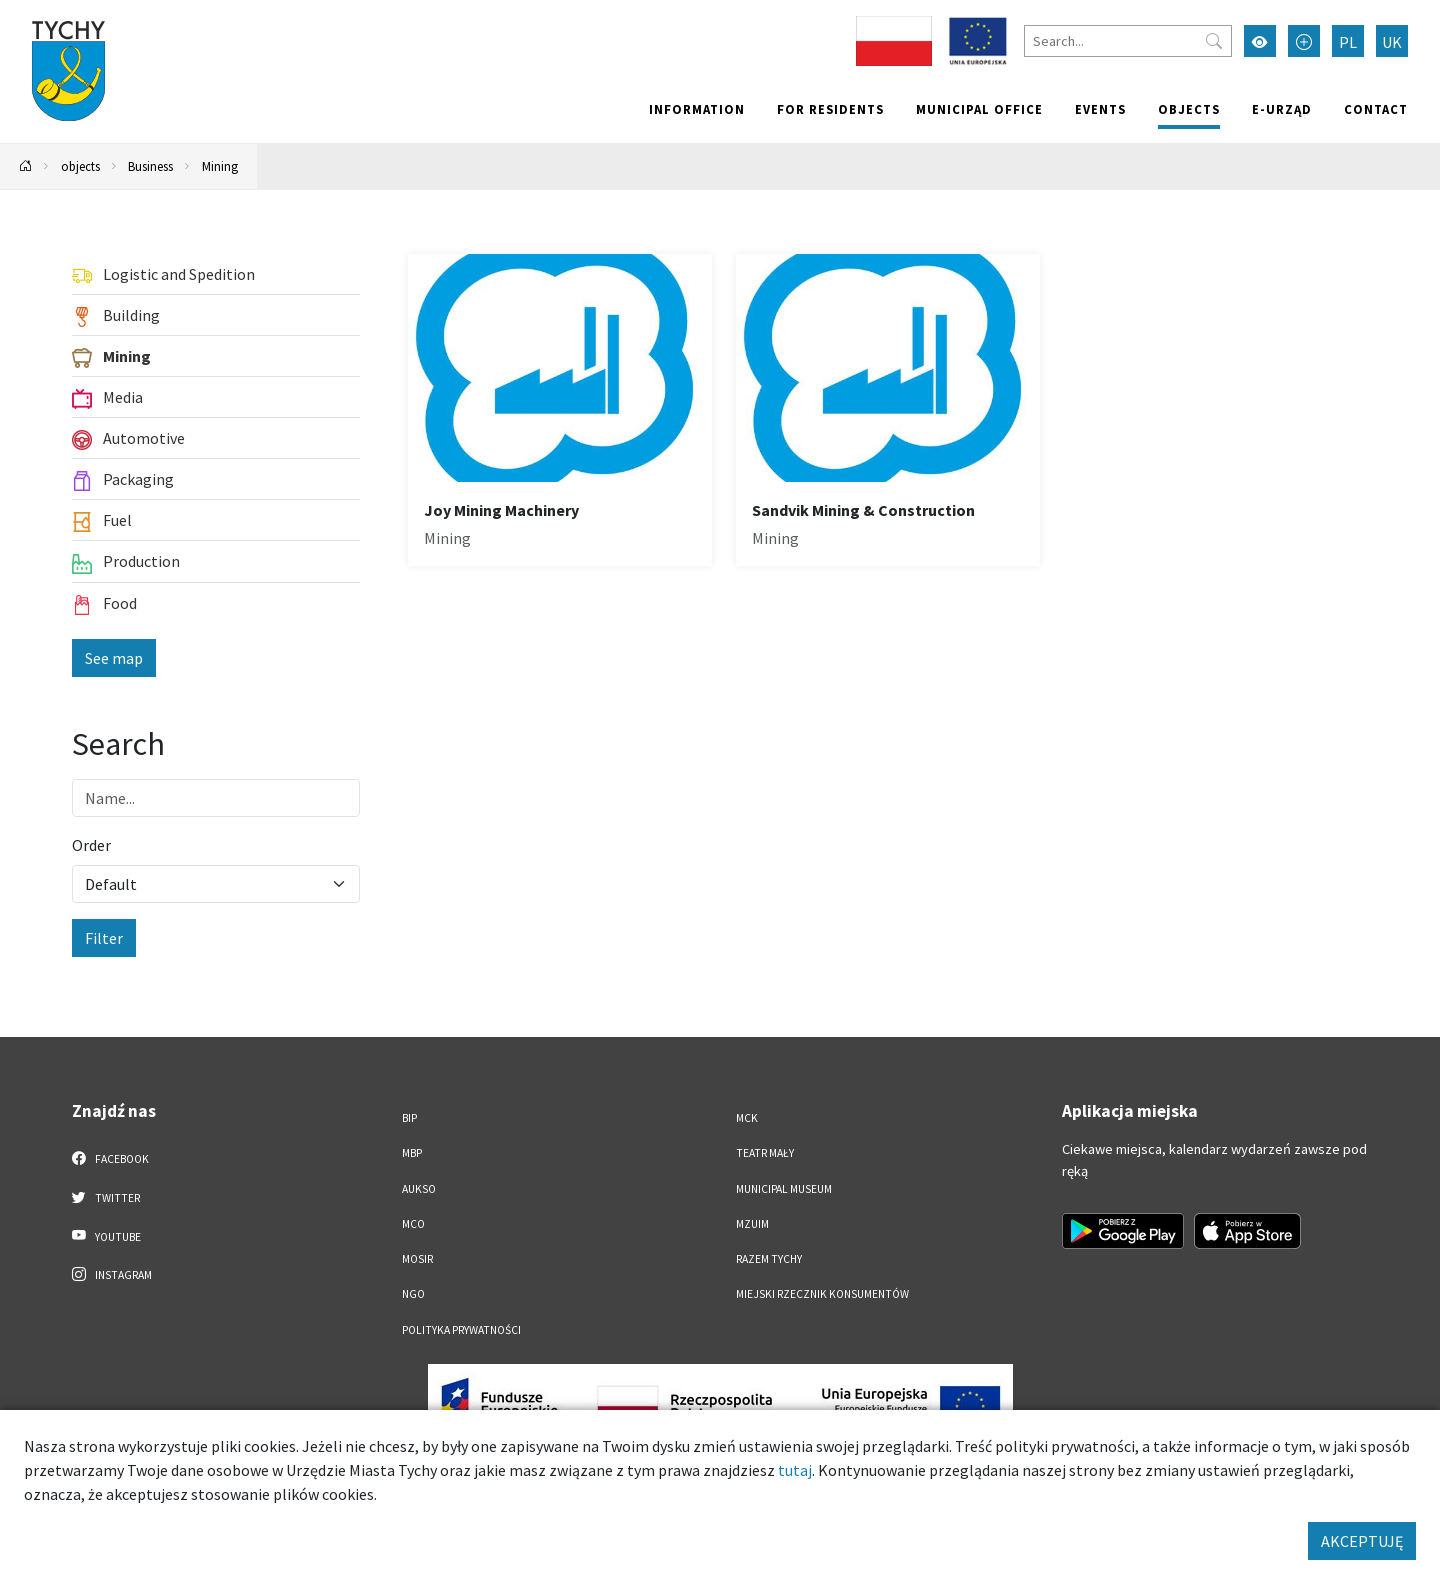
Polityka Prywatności (461, 1330)
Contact (1376, 109)
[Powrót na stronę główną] (26, 166)
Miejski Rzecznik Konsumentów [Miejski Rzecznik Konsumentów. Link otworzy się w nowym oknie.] (822, 1294)
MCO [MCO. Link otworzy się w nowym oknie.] (413, 1224)
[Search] (1128, 41)
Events (1100, 109)
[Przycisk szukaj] (1214, 41)
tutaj (795, 1470)
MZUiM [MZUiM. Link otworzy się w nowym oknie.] (752, 1224)
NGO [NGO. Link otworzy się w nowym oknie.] (413, 1294)
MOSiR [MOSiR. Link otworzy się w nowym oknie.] (417, 1259)
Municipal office (979, 109)
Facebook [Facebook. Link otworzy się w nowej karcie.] (110, 1158)
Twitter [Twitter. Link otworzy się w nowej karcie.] (106, 1197)
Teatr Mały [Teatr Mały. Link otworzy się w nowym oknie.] (765, 1153)
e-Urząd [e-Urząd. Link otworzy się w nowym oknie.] (1282, 109)
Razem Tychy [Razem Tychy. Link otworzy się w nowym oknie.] (769, 1259)
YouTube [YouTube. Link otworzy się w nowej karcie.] (106, 1236)
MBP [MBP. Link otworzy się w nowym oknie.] (412, 1153)
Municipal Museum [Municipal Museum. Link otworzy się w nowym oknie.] (784, 1189)
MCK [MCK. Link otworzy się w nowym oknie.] (747, 1118)
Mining (220, 166)
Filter (104, 938)
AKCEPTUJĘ (1362, 1541)
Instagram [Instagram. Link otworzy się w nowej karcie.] (112, 1274)
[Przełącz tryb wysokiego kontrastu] (1260, 41)
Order (91, 845)
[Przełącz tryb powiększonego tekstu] (1304, 41)
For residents (830, 109)
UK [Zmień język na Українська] (1392, 42)
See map (114, 658)
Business (150, 166)
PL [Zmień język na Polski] (1348, 42)
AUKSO (419, 1189)
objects (1189, 109)
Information (697, 109)
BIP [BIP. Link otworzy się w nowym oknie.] (409, 1118)
